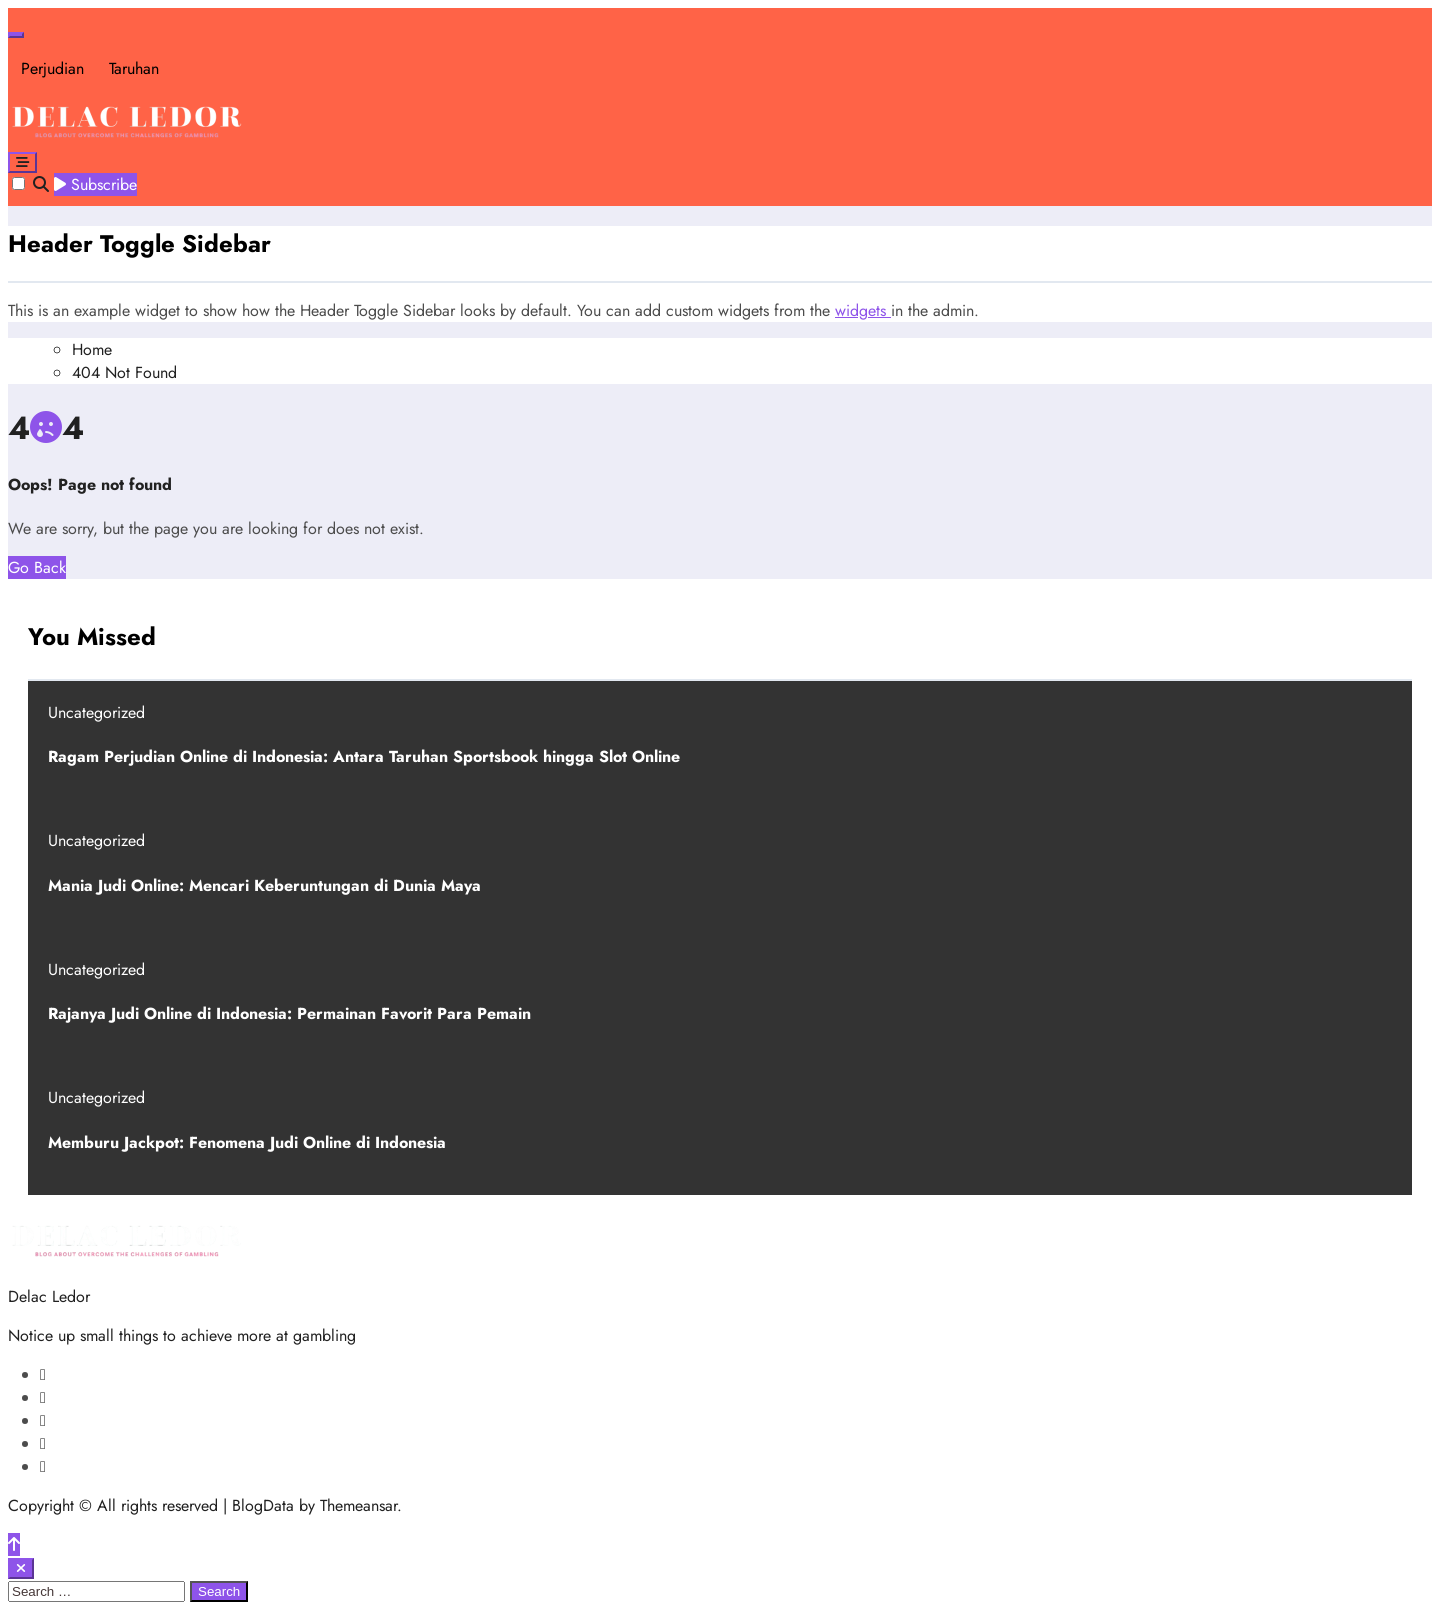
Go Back (37, 567)
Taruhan (134, 68)
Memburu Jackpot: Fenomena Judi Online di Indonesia (247, 1142)
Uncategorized (96, 712)
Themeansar (358, 1505)
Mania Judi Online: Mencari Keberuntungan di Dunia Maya (264, 885)
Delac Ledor (49, 1296)
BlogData (263, 1505)
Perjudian (52, 68)
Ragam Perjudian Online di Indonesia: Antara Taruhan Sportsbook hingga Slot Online (364, 756)
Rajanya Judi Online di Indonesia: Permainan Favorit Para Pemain (289, 1013)
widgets (863, 310)
